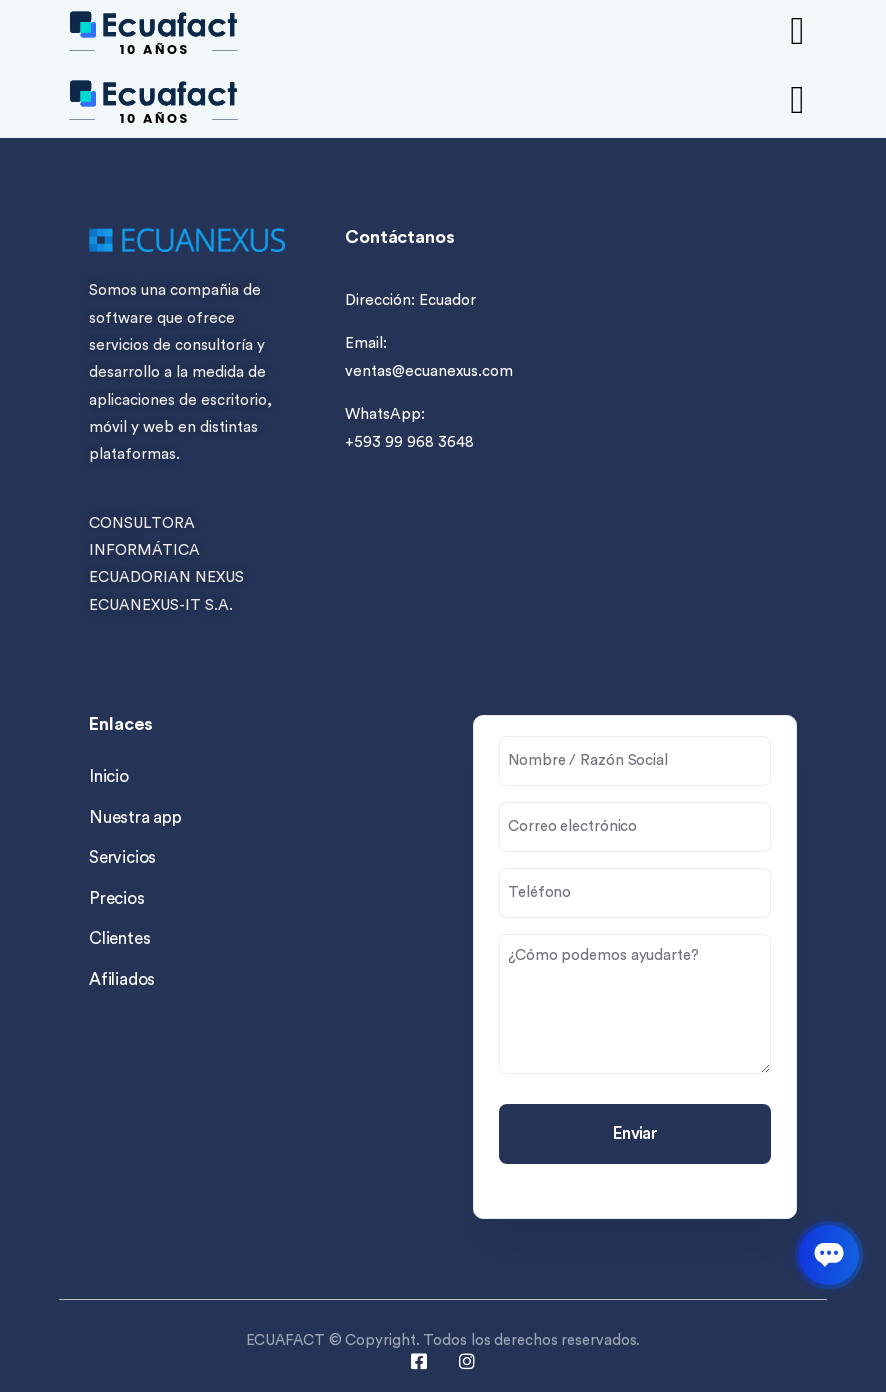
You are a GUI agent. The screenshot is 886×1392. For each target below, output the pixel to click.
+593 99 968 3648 (409, 442)
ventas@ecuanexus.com (429, 371)
